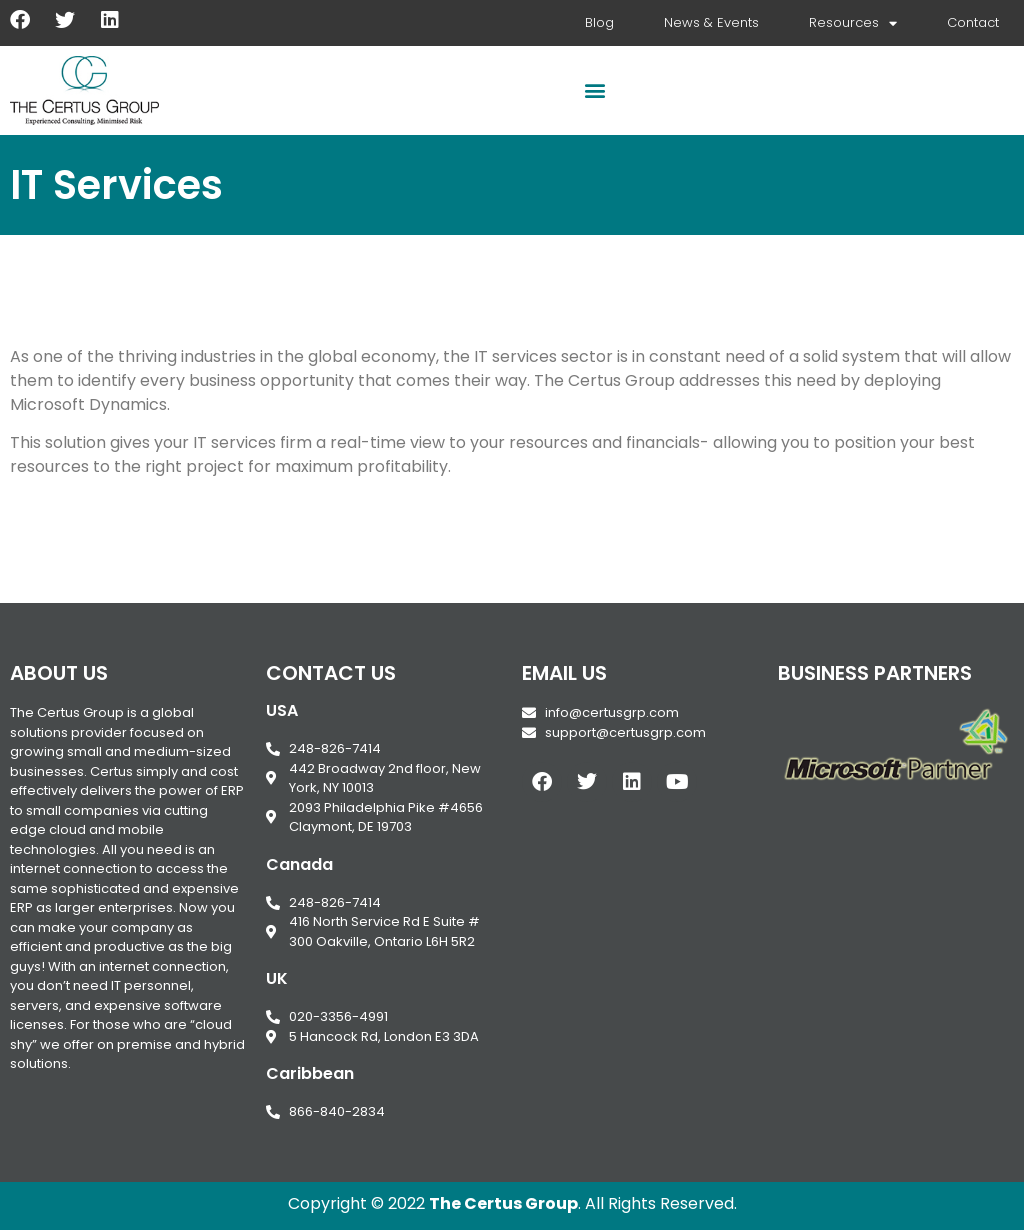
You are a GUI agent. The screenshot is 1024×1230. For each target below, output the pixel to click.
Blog (599, 22)
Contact (973, 22)
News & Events (711, 22)
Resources (853, 23)
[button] (594, 90)
